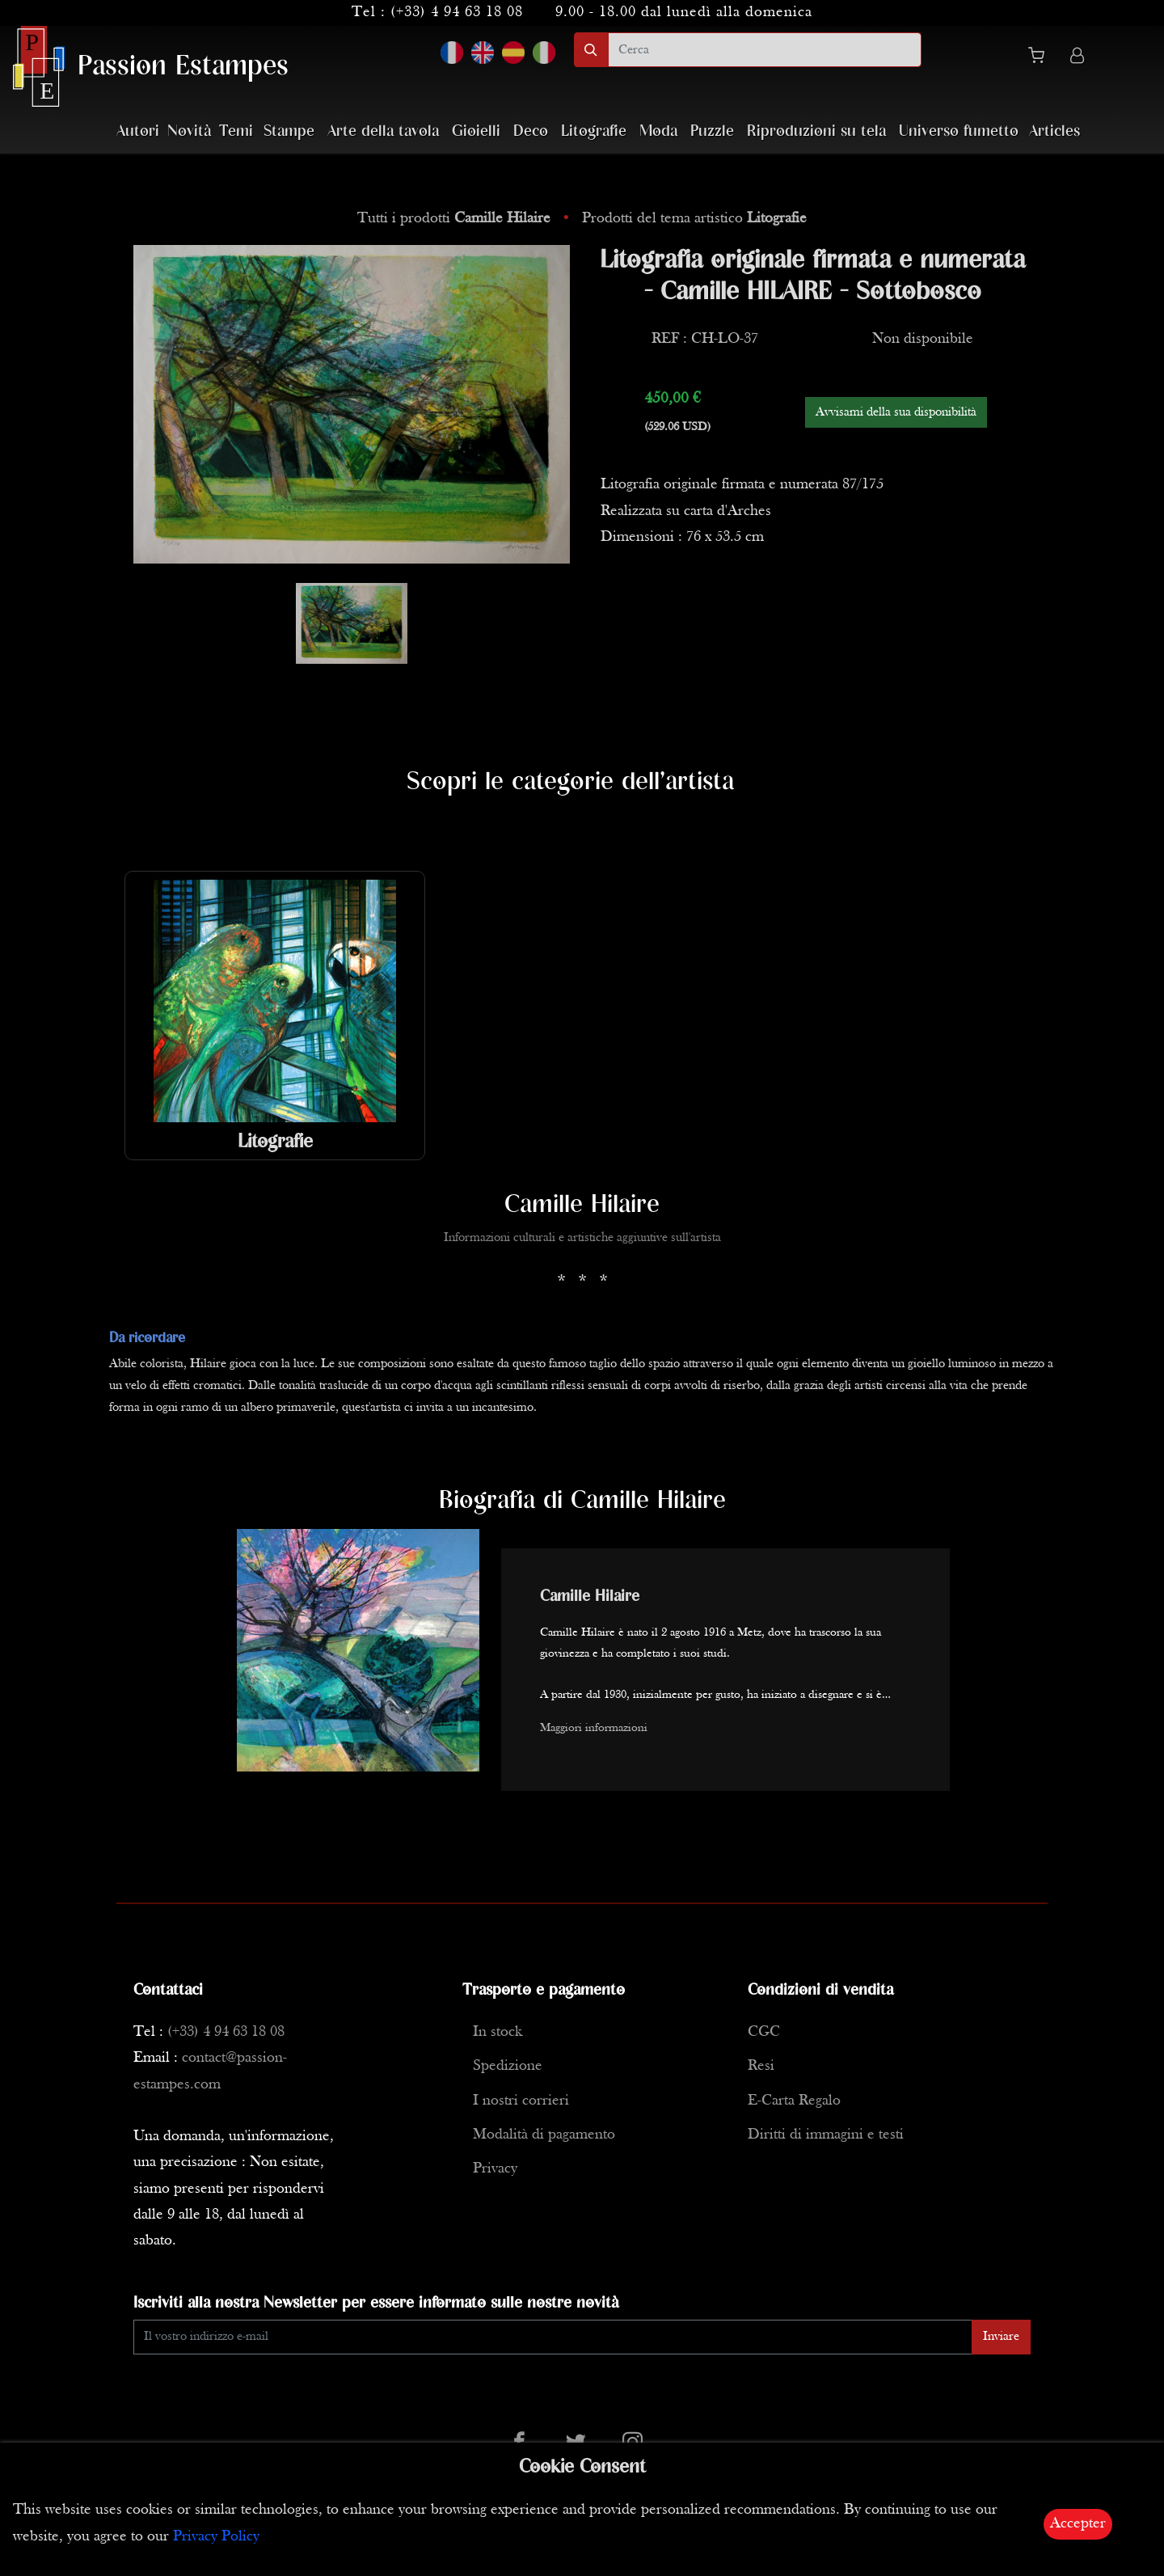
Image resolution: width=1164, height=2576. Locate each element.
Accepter (1078, 2524)
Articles (1054, 131)
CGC (764, 2032)
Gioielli (476, 131)
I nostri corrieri (521, 2101)
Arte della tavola (383, 131)
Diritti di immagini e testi (826, 2135)
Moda (658, 131)
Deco (530, 131)
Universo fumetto (958, 131)
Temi (236, 131)
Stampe (289, 131)
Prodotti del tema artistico (694, 218)
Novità (189, 131)
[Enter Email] (552, 2337)
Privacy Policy (216, 2536)
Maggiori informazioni (593, 1728)
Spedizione (507, 2066)
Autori (137, 131)
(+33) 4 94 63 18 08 (456, 12)
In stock (497, 2032)
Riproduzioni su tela (816, 131)
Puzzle (712, 131)
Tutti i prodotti (456, 218)
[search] (765, 49)
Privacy (495, 2169)
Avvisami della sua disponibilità (896, 412)
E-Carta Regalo (794, 2101)
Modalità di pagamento (544, 2135)
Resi (761, 2066)
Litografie (593, 131)
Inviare (1001, 2336)
